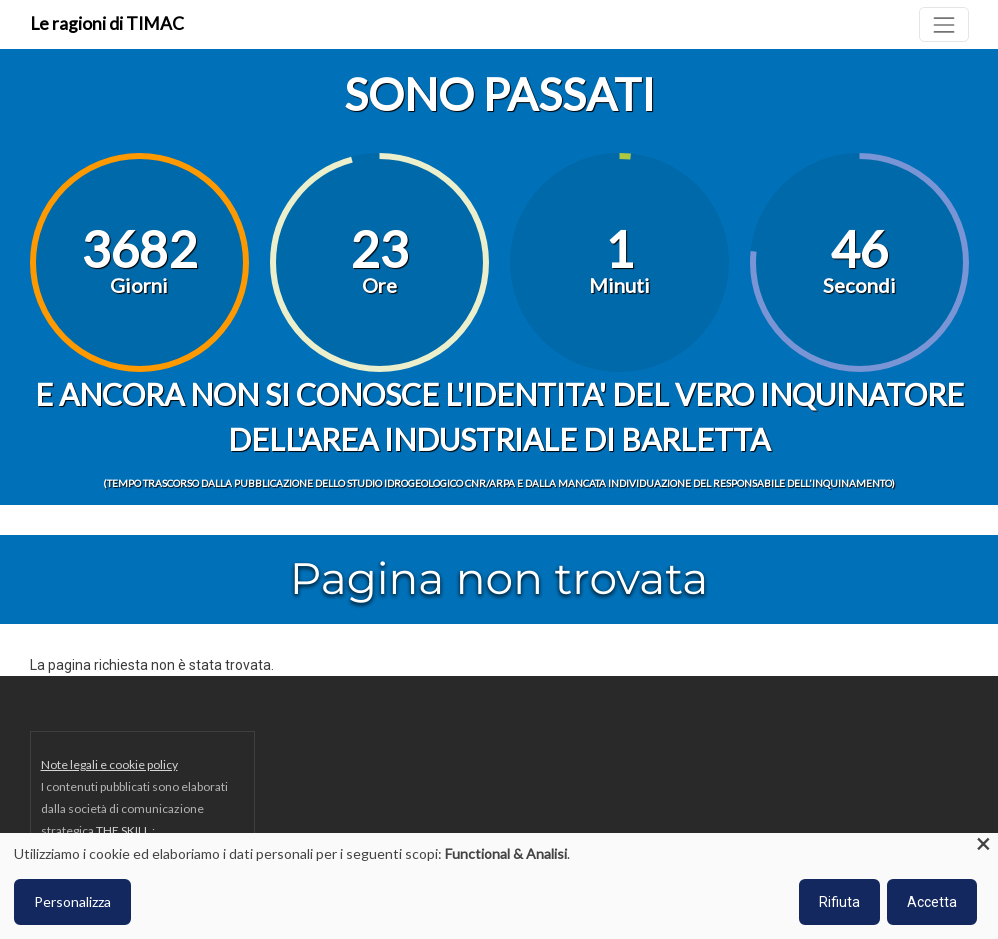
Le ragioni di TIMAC (107, 23)
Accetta (932, 902)
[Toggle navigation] (943, 24)
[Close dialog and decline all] (983, 845)
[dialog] (499, 886)
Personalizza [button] (72, 901)
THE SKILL (123, 830)
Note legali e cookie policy (109, 764)
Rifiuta (839, 902)
